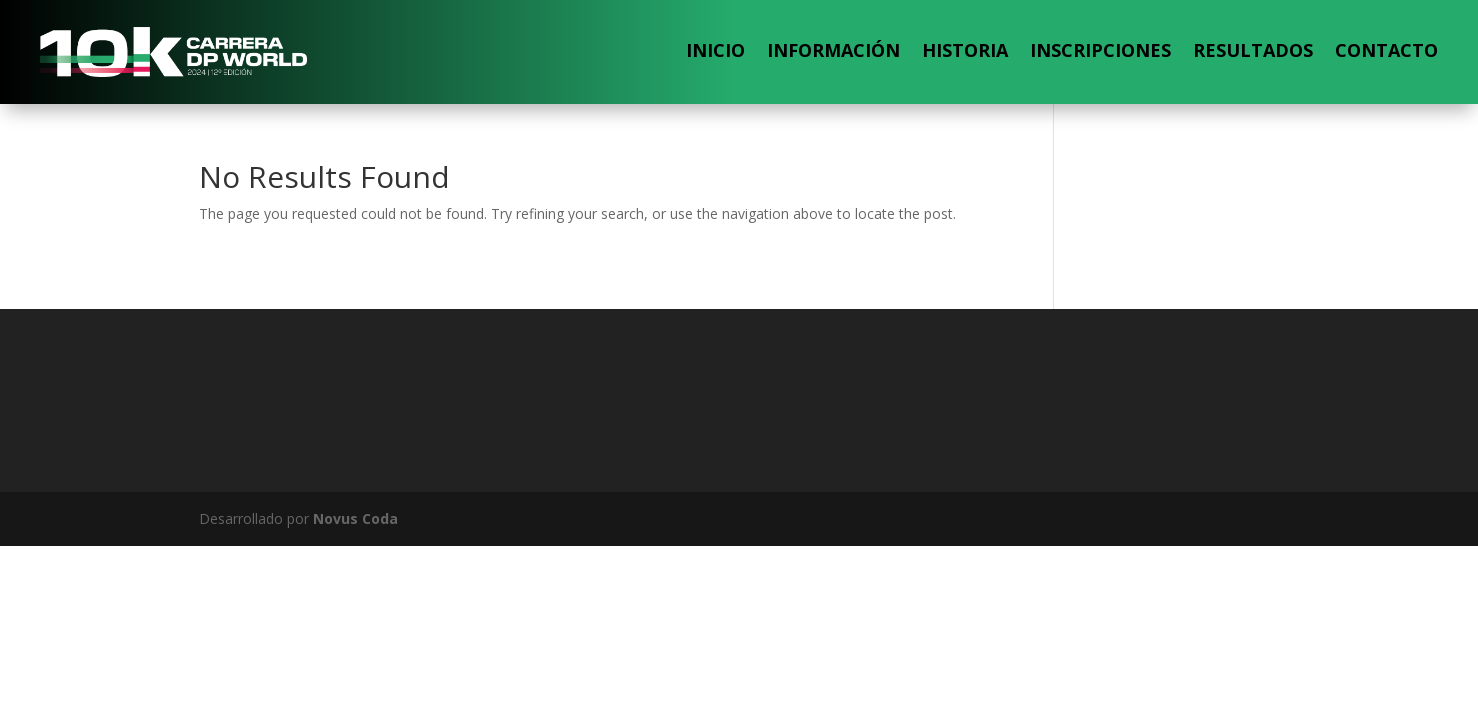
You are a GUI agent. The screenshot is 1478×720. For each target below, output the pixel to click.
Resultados (1253, 50)
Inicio (715, 50)
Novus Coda (355, 518)
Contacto (1386, 50)
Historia (965, 50)
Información (833, 50)
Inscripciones (1100, 50)
